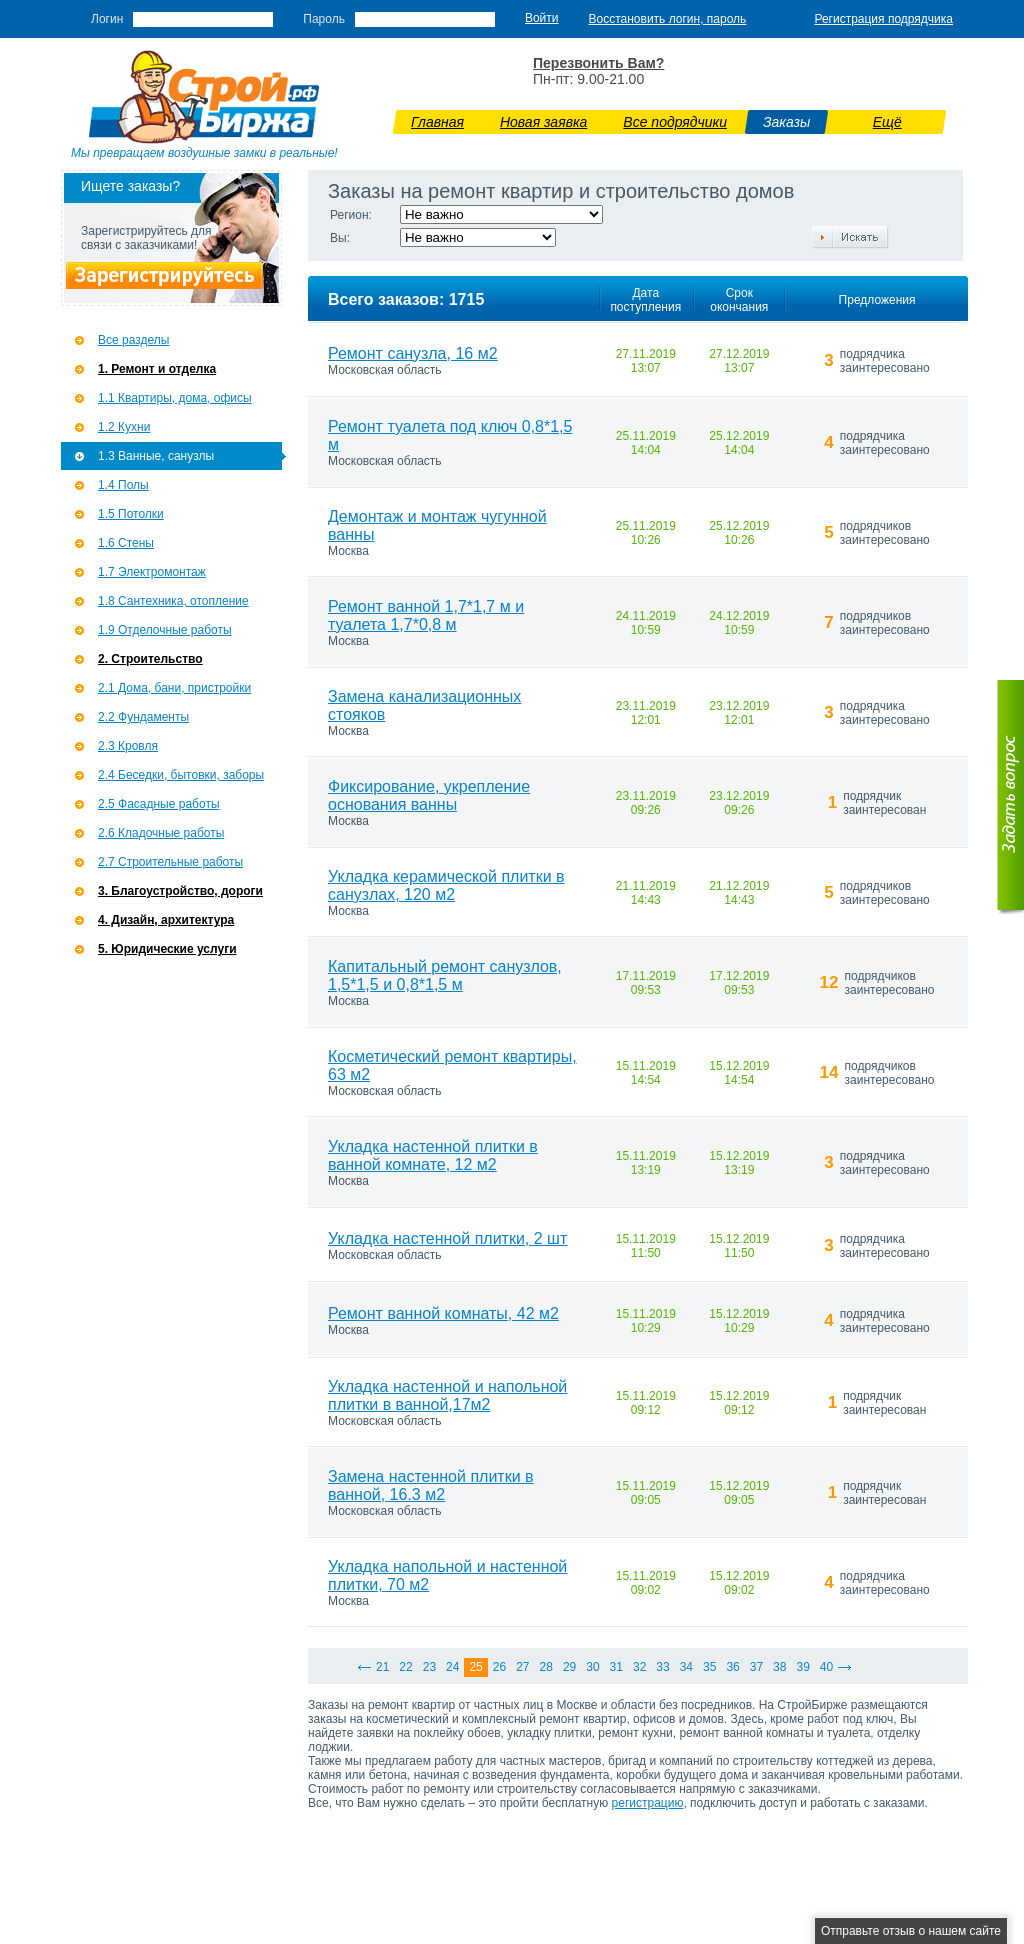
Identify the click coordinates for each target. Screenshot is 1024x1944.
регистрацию (648, 1803)
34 (686, 1667)
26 (499, 1667)
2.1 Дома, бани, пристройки (174, 688)
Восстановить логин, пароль (668, 19)
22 (405, 1667)
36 (732, 1667)
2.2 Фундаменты (143, 717)
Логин (107, 19)
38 (779, 1667)
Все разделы (133, 340)
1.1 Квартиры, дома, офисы (175, 398)
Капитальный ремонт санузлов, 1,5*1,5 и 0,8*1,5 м (445, 975)
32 (639, 1667)
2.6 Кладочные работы (161, 833)
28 (546, 1667)
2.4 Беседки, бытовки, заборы (181, 775)
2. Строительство (150, 659)
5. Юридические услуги (167, 949)
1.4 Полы (123, 485)
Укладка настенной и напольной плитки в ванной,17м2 (447, 1395)
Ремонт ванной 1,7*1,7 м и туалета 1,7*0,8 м (426, 615)
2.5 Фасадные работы (159, 804)
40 (826, 1667)
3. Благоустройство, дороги (180, 891)
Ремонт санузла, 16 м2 (413, 353)
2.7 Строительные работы (170, 862)
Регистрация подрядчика (883, 19)
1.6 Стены (126, 543)
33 (662, 1667)
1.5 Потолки (131, 514)
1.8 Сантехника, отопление (173, 601)
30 (592, 1667)
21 (382, 1667)
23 (429, 1667)
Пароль (324, 19)
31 (616, 1667)
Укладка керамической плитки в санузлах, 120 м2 (446, 885)
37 (756, 1667)
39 (802, 1667)
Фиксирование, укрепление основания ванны (429, 795)
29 (569, 1667)
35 (709, 1667)
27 (522, 1667)
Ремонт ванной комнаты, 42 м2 (443, 1313)
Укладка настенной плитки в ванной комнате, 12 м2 (433, 1155)
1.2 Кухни (124, 427)
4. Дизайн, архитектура (166, 920)
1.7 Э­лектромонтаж (152, 572)
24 (452, 1667)
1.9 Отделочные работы (165, 630)
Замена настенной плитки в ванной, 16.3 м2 (431, 1485)
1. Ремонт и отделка (157, 369)
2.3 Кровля (128, 746)
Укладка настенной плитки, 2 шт (447, 1238)
